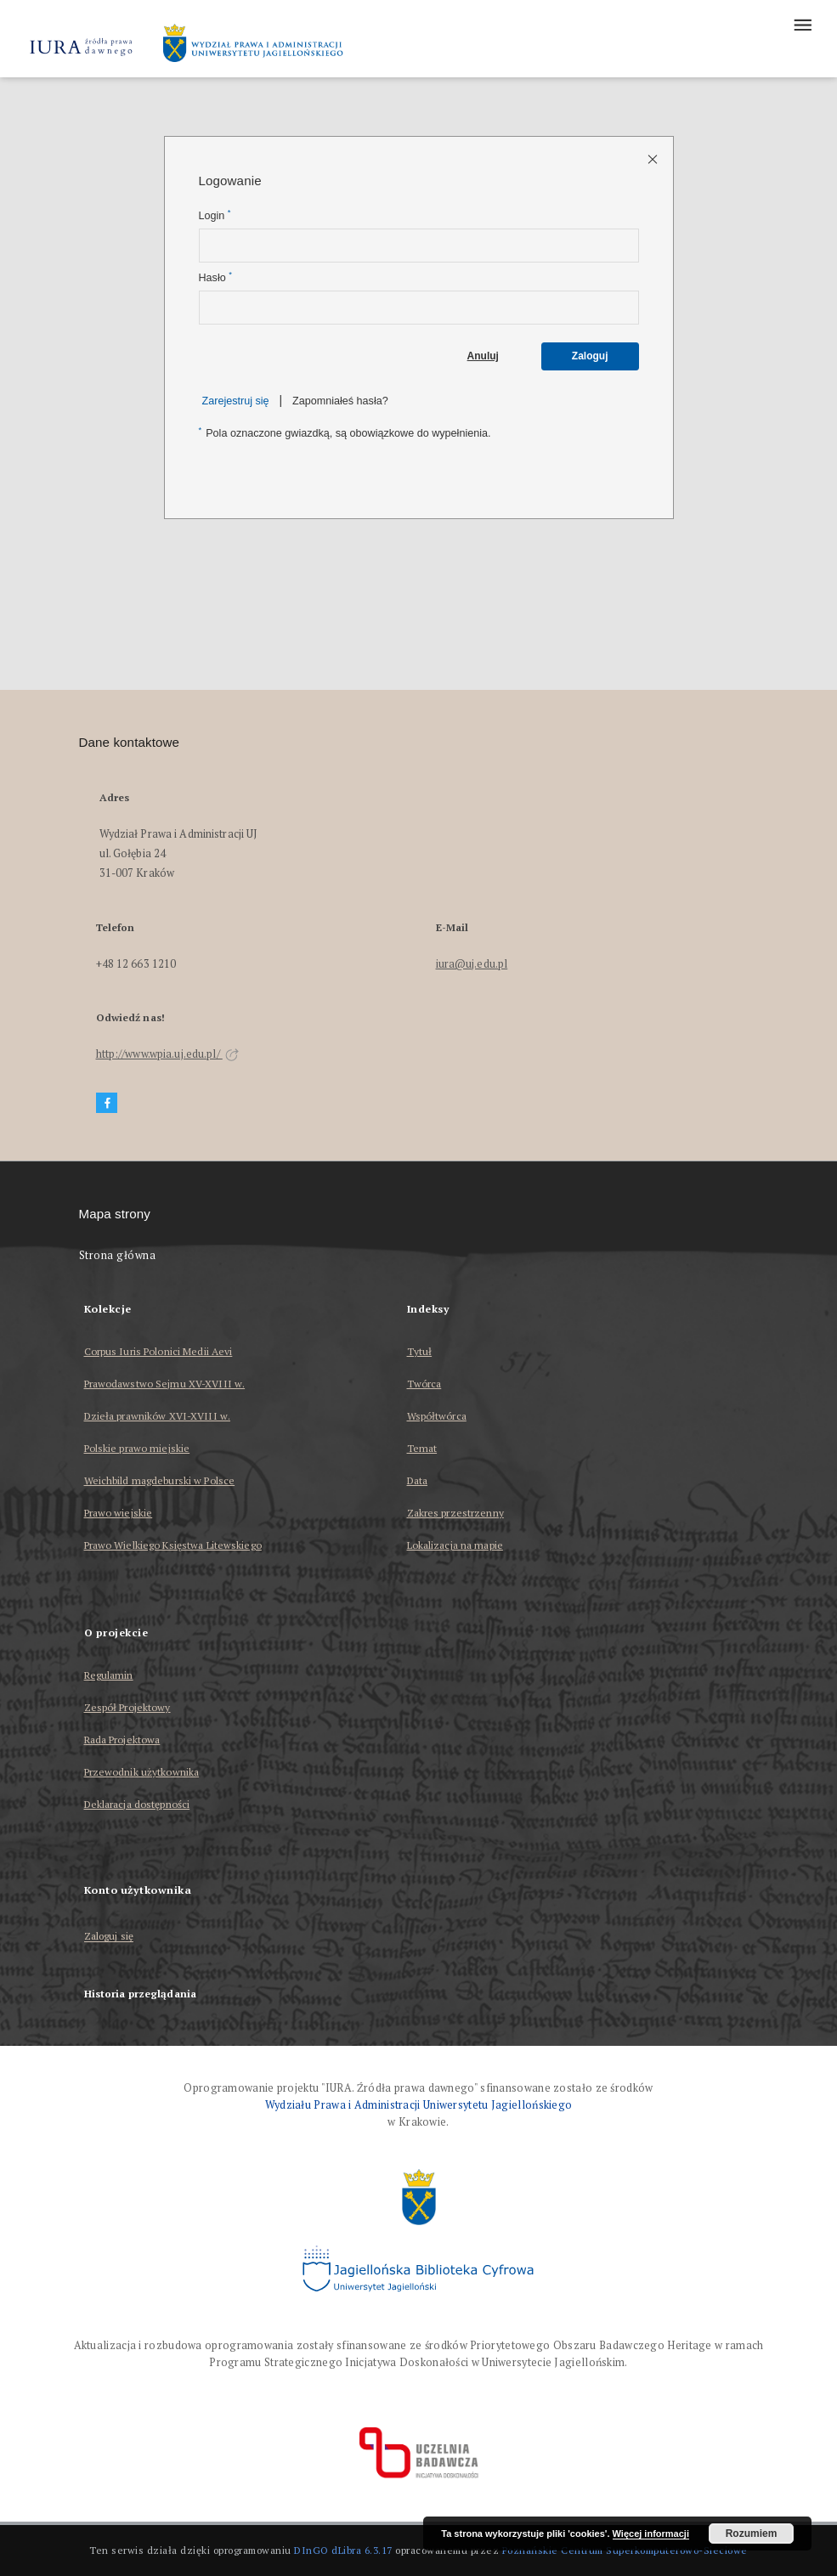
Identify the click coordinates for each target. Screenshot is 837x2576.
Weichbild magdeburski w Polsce (159, 1480)
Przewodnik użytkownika (142, 1771)
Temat (422, 1448)
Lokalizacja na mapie (455, 1545)
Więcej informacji (651, 2533)
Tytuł (420, 1351)
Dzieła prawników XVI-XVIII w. (157, 1415)
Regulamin (108, 1675)
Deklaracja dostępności (137, 1804)
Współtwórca (437, 1415)
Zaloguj (590, 356)
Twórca (424, 1383)
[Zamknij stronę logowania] (654, 158)
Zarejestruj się (235, 401)
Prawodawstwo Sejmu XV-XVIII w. (165, 1383)
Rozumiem (752, 2533)
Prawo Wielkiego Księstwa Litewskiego (173, 1545)
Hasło (215, 277)
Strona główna (117, 1255)
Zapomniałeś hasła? (340, 401)
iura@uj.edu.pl (472, 964)
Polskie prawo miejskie (137, 1448)
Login (215, 215)
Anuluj (483, 356)
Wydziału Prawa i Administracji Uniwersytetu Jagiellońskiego (419, 2105)
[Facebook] (107, 1103)
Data (417, 1480)
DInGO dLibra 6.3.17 (343, 2550)
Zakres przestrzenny (455, 1512)
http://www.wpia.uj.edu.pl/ (167, 1054)
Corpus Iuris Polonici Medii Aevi (158, 1351)
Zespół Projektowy (127, 1707)
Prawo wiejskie (118, 1512)
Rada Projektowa (122, 1739)
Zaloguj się (109, 1936)
